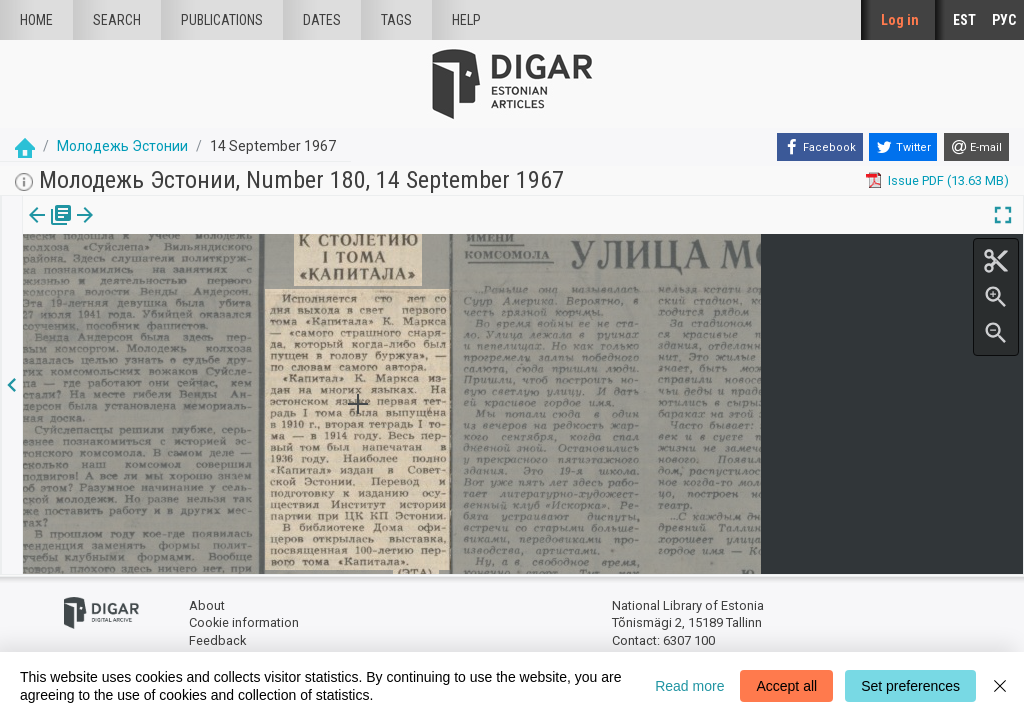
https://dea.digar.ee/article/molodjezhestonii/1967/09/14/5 (195, 284)
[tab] (35, 229)
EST (964, 20)
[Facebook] (820, 147)
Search (117, 20)
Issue (35, 229)
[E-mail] (976, 147)
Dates (322, 20)
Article (106, 229)
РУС (1004, 20)
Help (466, 20)
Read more (689, 686)
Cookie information (244, 622)
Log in (900, 20)
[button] (134, 229)
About (207, 605)
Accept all (786, 686)
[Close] (1000, 686)
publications (222, 20)
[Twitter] (903, 147)
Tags (396, 20)
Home (36, 20)
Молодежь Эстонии (122, 146)
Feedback (217, 640)
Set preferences (910, 686)
